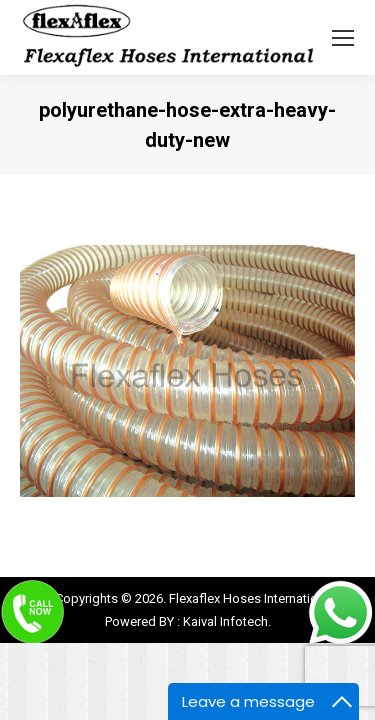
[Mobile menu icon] (343, 38)
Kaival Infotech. (227, 621)
